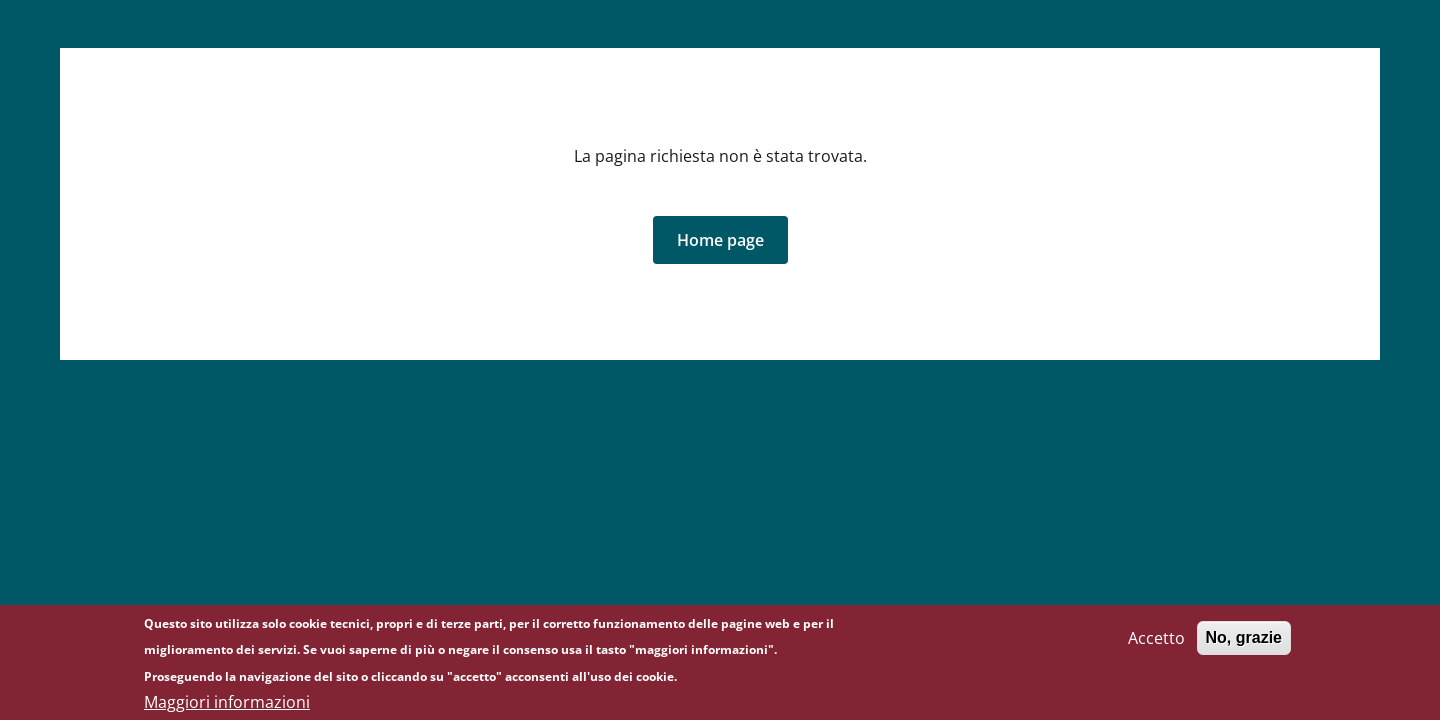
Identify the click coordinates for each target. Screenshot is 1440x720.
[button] (720, 240)
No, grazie (1244, 641)
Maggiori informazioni (227, 706)
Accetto (1156, 642)
